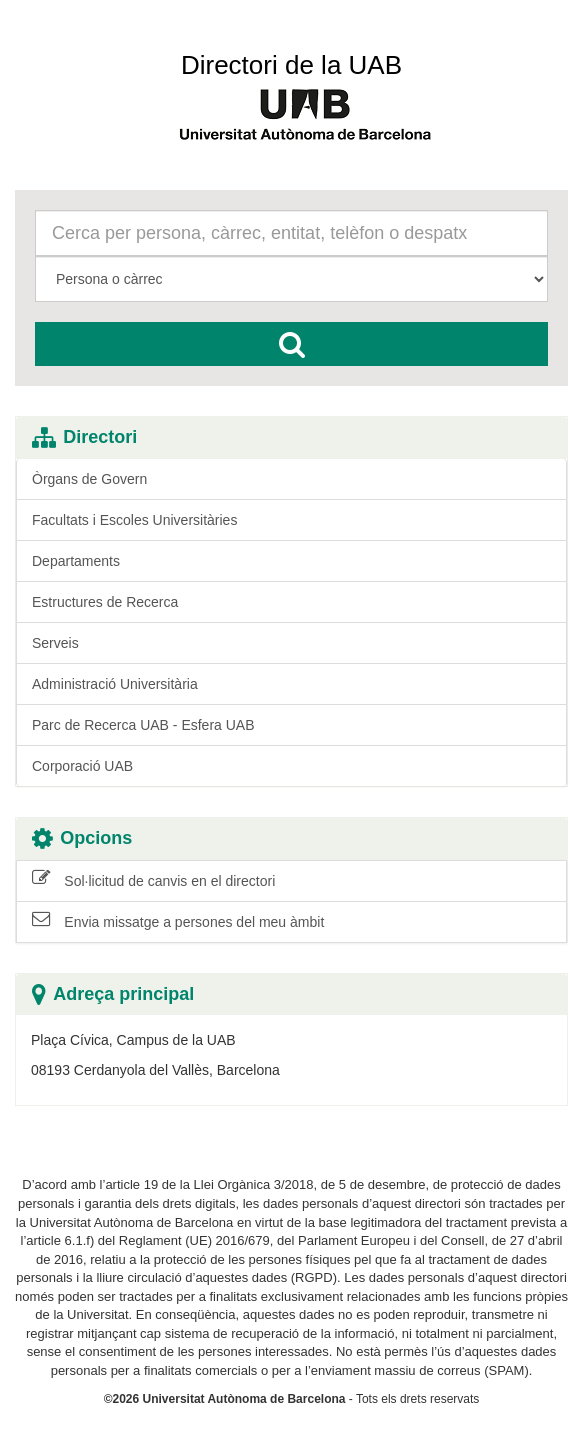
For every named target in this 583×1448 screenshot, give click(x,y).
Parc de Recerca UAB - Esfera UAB (143, 725)
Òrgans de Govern (89, 479)
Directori (84, 437)
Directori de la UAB (291, 65)
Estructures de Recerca (105, 602)
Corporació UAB (82, 766)
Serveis (55, 643)
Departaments (76, 561)
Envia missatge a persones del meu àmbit (178, 921)
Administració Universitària (115, 684)
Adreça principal (113, 994)
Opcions (82, 838)
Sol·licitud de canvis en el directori (153, 880)
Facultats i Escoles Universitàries (134, 520)
